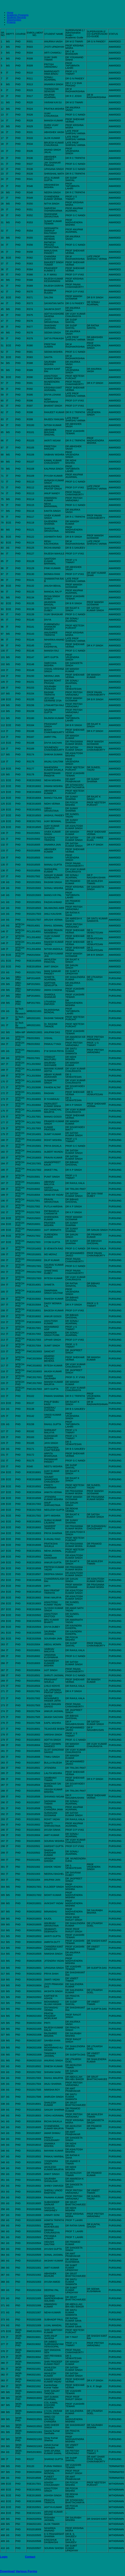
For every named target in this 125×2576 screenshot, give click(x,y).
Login (4, 2556)
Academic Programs (18, 15)
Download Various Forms (18, 2571)
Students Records (16, 17)
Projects (11, 22)
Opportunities (14, 19)
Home (10, 12)
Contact (30, 2556)
